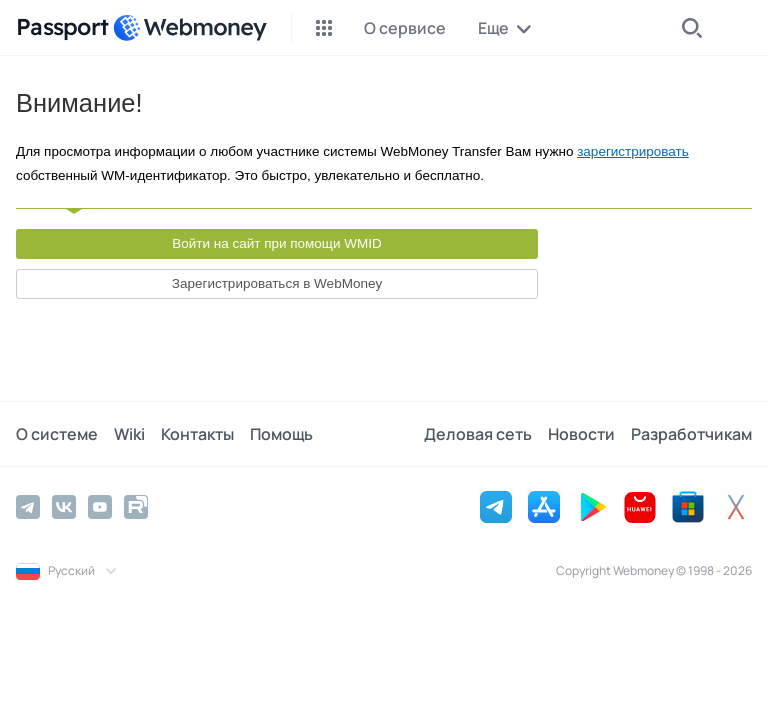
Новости (581, 434)
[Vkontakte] (64, 507)
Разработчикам (691, 434)
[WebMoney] (190, 28)
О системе (57, 434)
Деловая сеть (478, 434)
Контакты (197, 434)
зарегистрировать (633, 151)
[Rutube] (136, 507)
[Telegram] (28, 507)
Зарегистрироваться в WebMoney (277, 283)
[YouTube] (100, 507)
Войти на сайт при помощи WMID (277, 243)
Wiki (129, 434)
